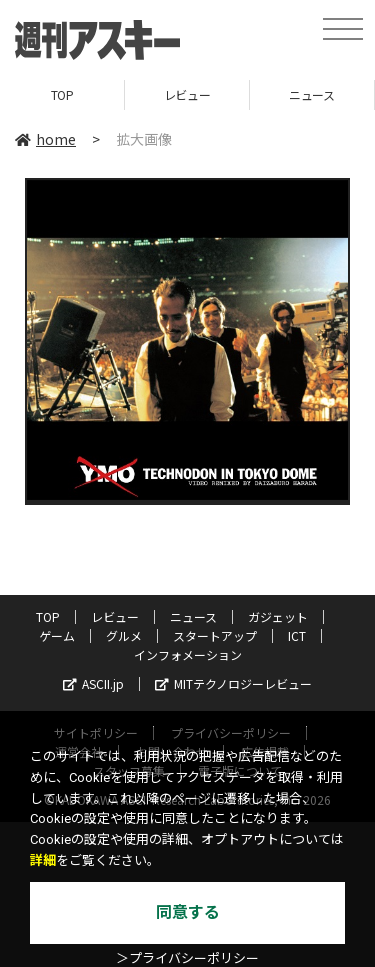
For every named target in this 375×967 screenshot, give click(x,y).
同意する (188, 912)
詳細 (43, 860)
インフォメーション (188, 654)
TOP (62, 94)
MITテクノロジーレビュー (233, 683)
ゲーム (57, 635)
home (45, 139)
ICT (297, 635)
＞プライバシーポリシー (187, 958)
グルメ (124, 635)
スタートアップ (215, 635)
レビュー (187, 94)
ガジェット (278, 616)
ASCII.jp (93, 683)
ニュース (311, 94)
